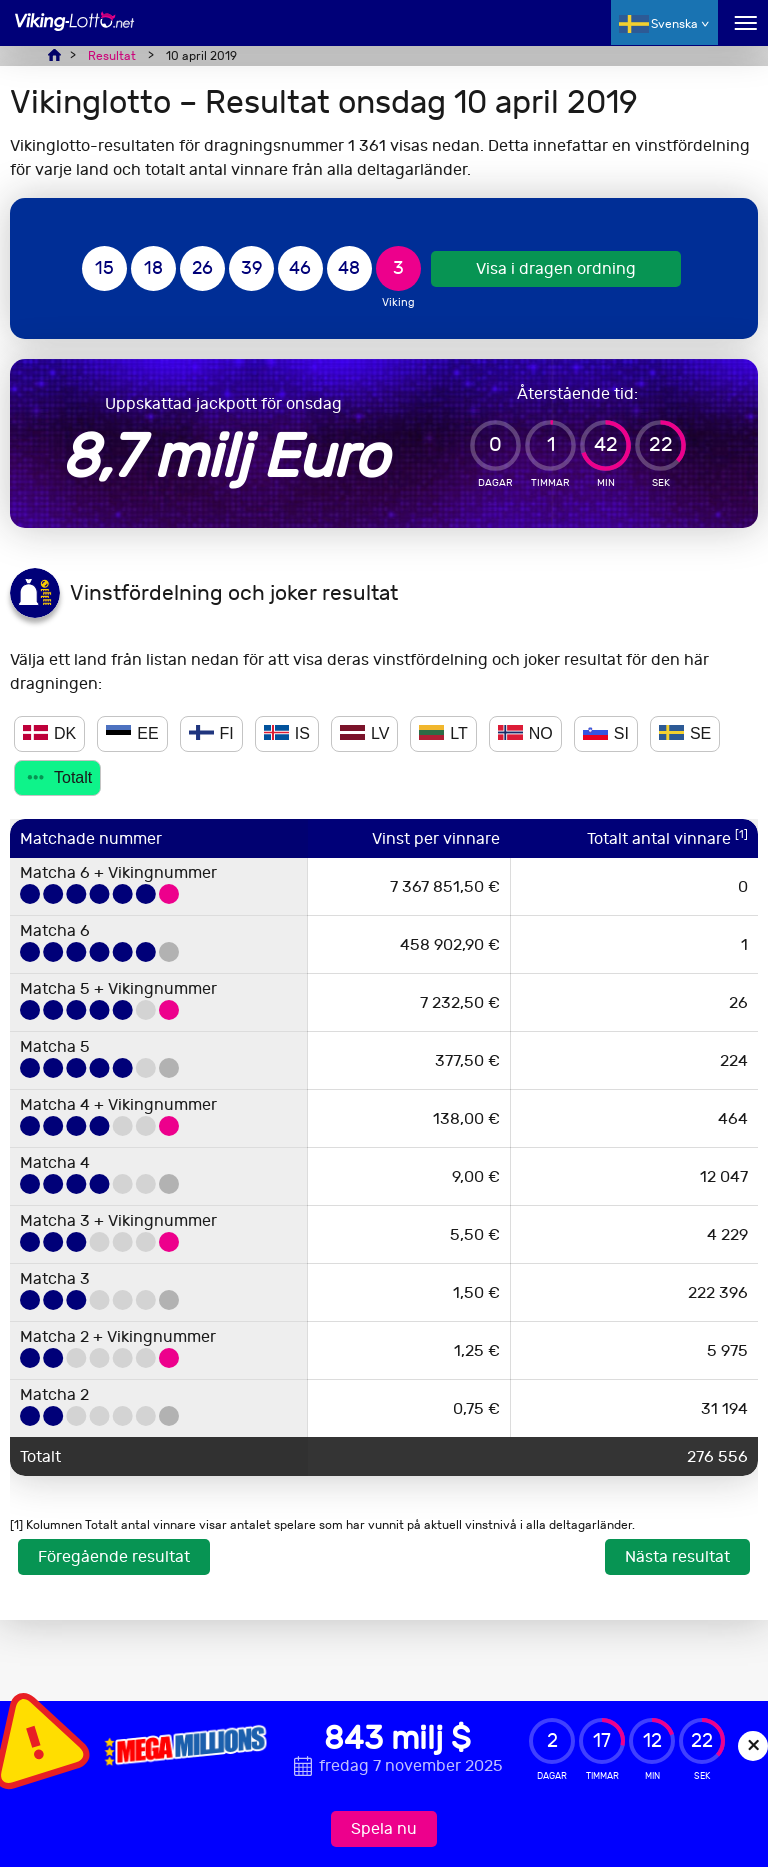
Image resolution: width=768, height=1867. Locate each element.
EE (132, 733)
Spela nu (384, 1828)
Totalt (57, 777)
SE (685, 733)
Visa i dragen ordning (556, 268)
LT (443, 733)
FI (211, 733)
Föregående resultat (114, 1556)
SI (606, 733)
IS (287, 733)
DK (49, 733)
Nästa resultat (677, 1556)
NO (525, 733)
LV (364, 733)
